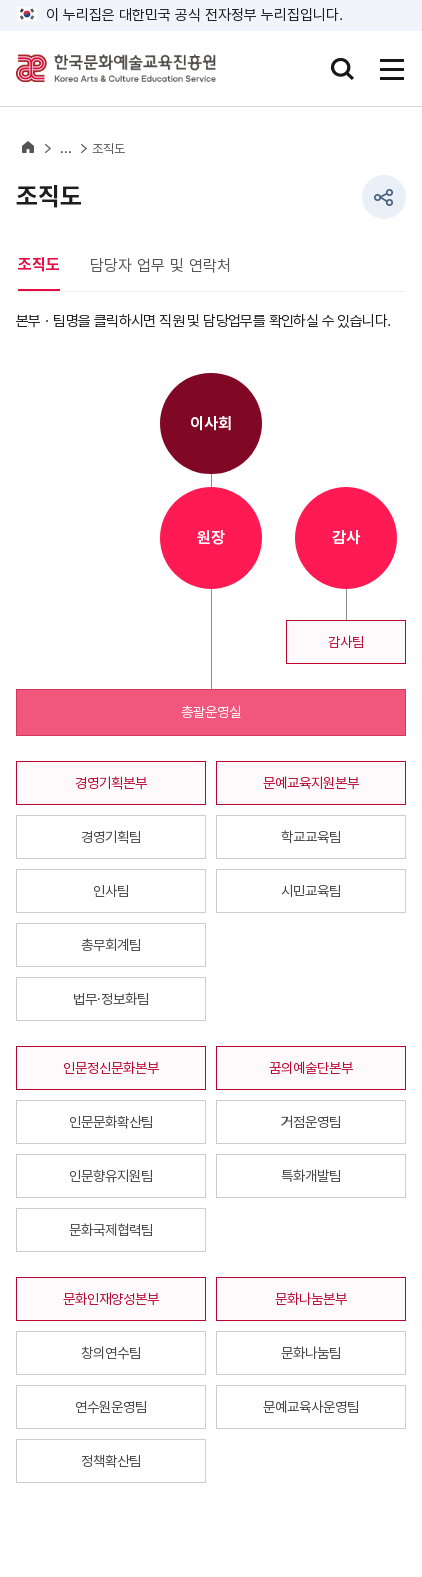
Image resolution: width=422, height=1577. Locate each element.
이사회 (211, 423)
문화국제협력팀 (111, 1229)
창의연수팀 (111, 1352)
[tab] (54, 266)
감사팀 (346, 641)
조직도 (108, 148)
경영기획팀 (111, 836)
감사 (346, 537)
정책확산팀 (111, 1460)
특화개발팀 (311, 1175)
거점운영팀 (311, 1121)
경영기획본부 (111, 782)
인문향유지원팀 (111, 1175)
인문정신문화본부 (111, 1067)
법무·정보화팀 (111, 998)
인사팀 (111, 890)
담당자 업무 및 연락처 (160, 265)
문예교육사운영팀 (311, 1406)
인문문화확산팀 (111, 1121)
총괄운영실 (211, 711)
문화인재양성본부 (111, 1298)
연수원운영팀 (111, 1406)
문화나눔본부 (311, 1298)
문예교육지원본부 (311, 782)
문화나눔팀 (311, 1352)
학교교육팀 (311, 836)
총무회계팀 (111, 944)
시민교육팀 (311, 890)
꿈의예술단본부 (311, 1067)
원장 (211, 537)
